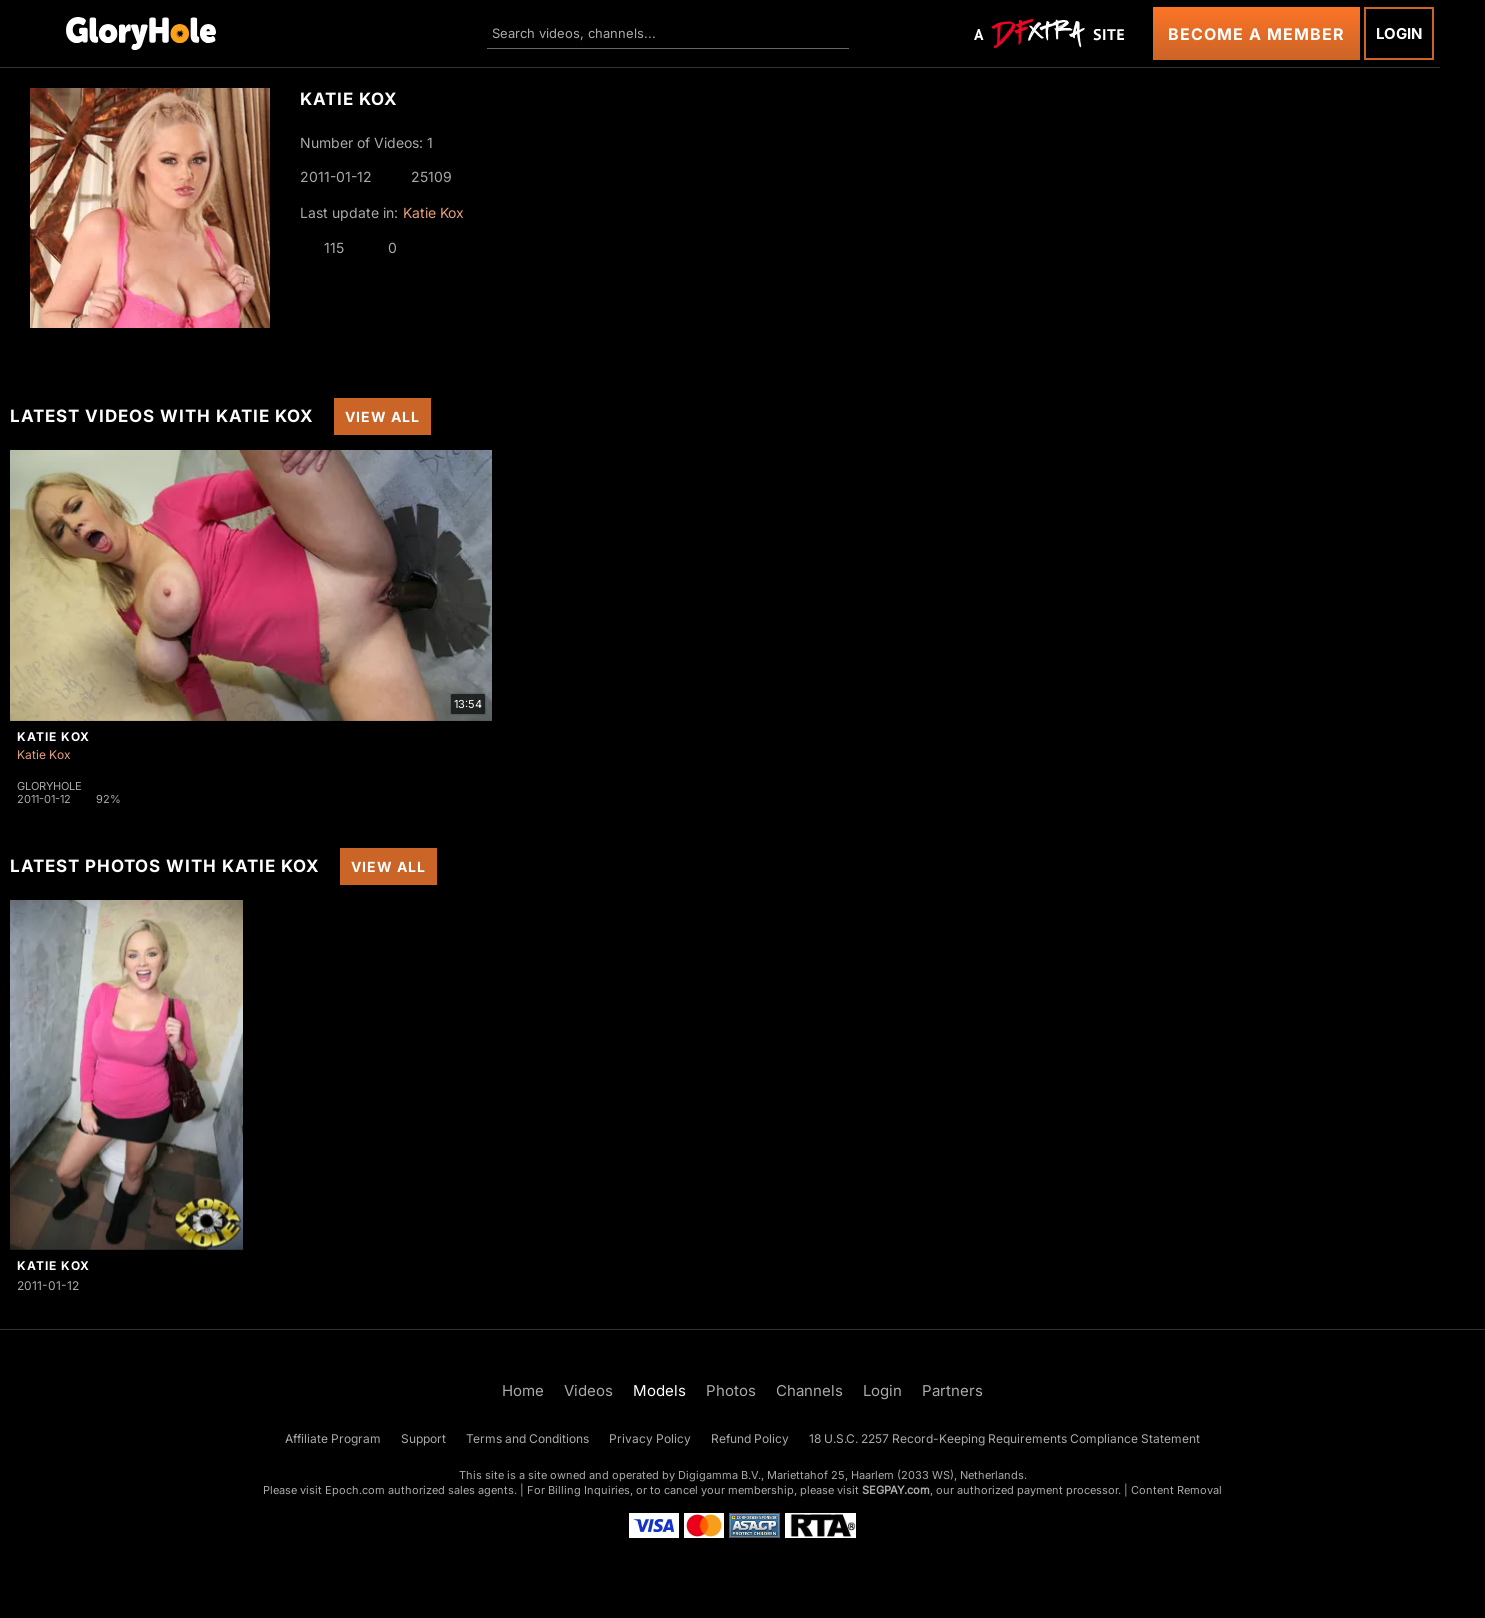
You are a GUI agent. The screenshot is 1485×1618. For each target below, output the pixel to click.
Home (523, 1390)
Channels (809, 1390)
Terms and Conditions (527, 1438)
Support (423, 1438)
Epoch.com (355, 1490)
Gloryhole (49, 786)
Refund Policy (750, 1438)
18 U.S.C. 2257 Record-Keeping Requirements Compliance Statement (1004, 1438)
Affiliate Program (333, 1438)
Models (659, 1390)
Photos (731, 1390)
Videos (588, 1390)
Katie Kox (433, 212)
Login (1399, 33)
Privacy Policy (650, 1438)
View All (382, 416)
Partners (952, 1390)
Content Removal (1176, 1490)
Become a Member (1256, 34)
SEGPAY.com (896, 1490)
